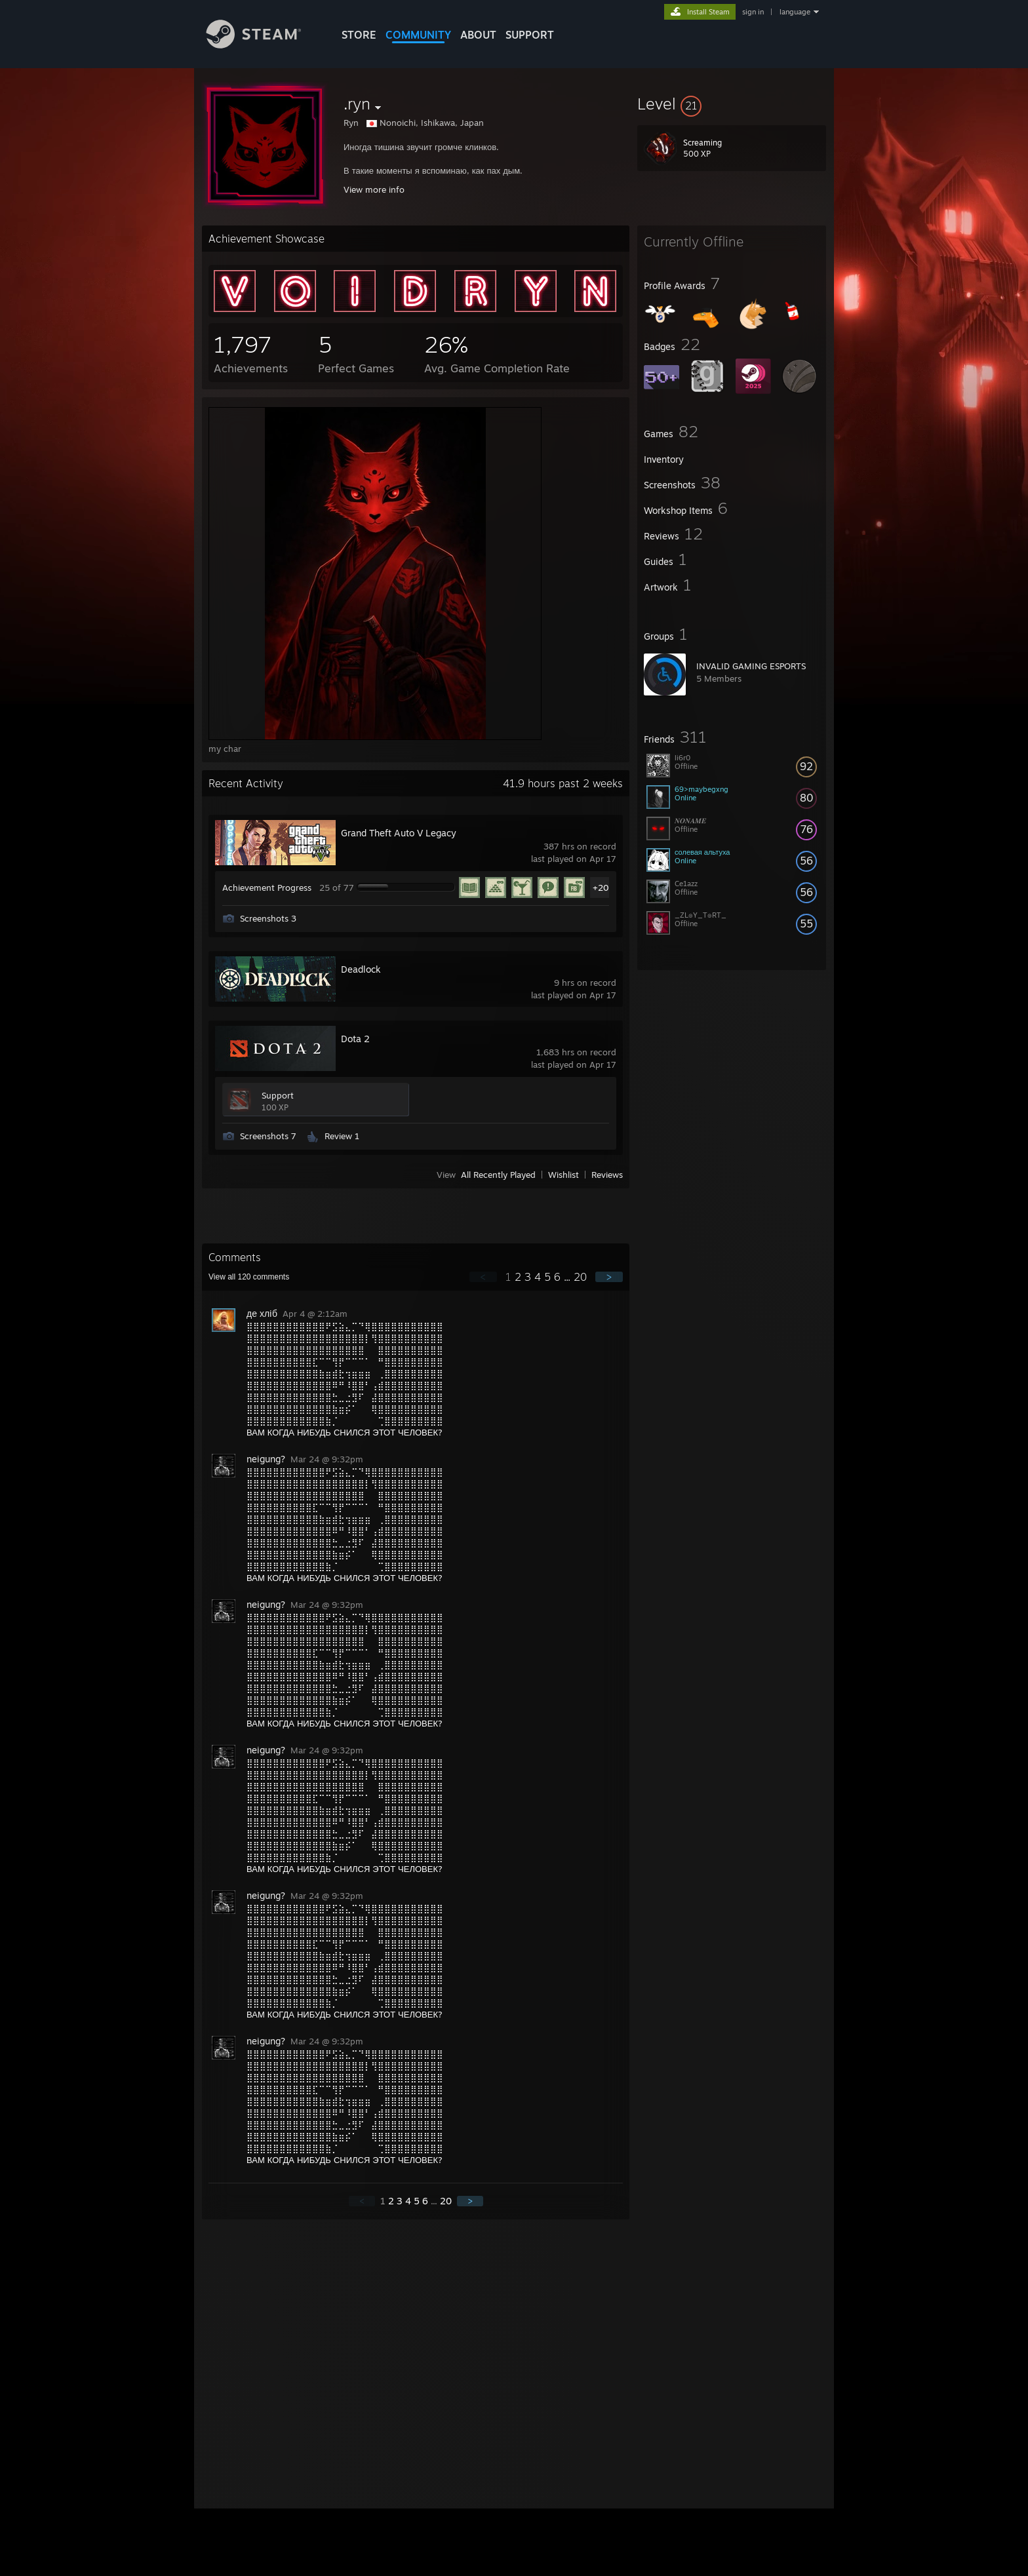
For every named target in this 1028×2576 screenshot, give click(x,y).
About (478, 34)
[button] (731, 103)
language (795, 11)
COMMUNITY (418, 34)
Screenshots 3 (268, 918)
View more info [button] (374, 189)
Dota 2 (355, 1038)
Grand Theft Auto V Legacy (398, 832)
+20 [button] (601, 887)
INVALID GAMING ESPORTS (751, 666)
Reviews (607, 1174)
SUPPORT (529, 34)
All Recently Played (498, 1174)
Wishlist (563, 1174)
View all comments (248, 1276)
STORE (359, 34)
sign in (753, 11)
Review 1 (342, 1136)
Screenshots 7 (268, 1136)
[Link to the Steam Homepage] (263, 44)
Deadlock (361, 969)
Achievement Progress (266, 887)
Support (278, 1095)
